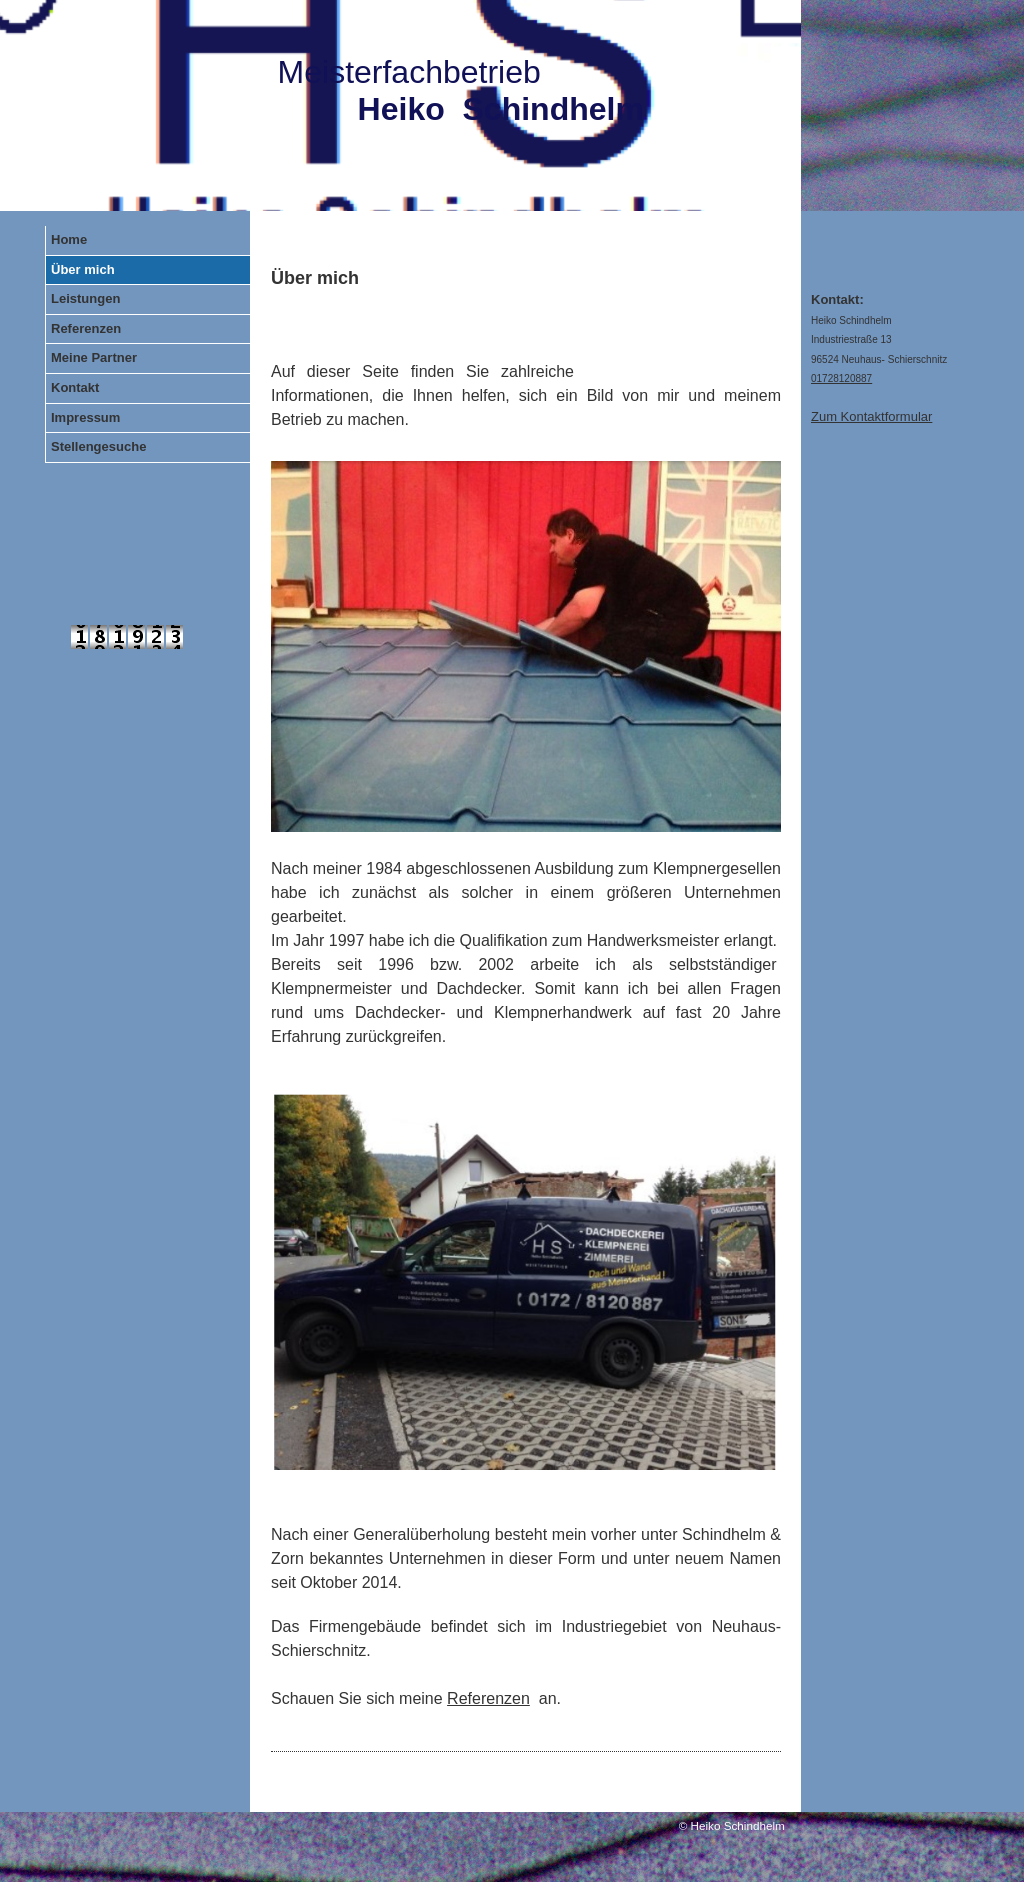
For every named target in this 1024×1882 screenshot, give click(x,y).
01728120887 (841, 378)
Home (69, 239)
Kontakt (75, 387)
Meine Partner (94, 357)
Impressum (85, 417)
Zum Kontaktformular (871, 416)
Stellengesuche (98, 446)
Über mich (83, 269)
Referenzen (86, 328)
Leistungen (85, 298)
